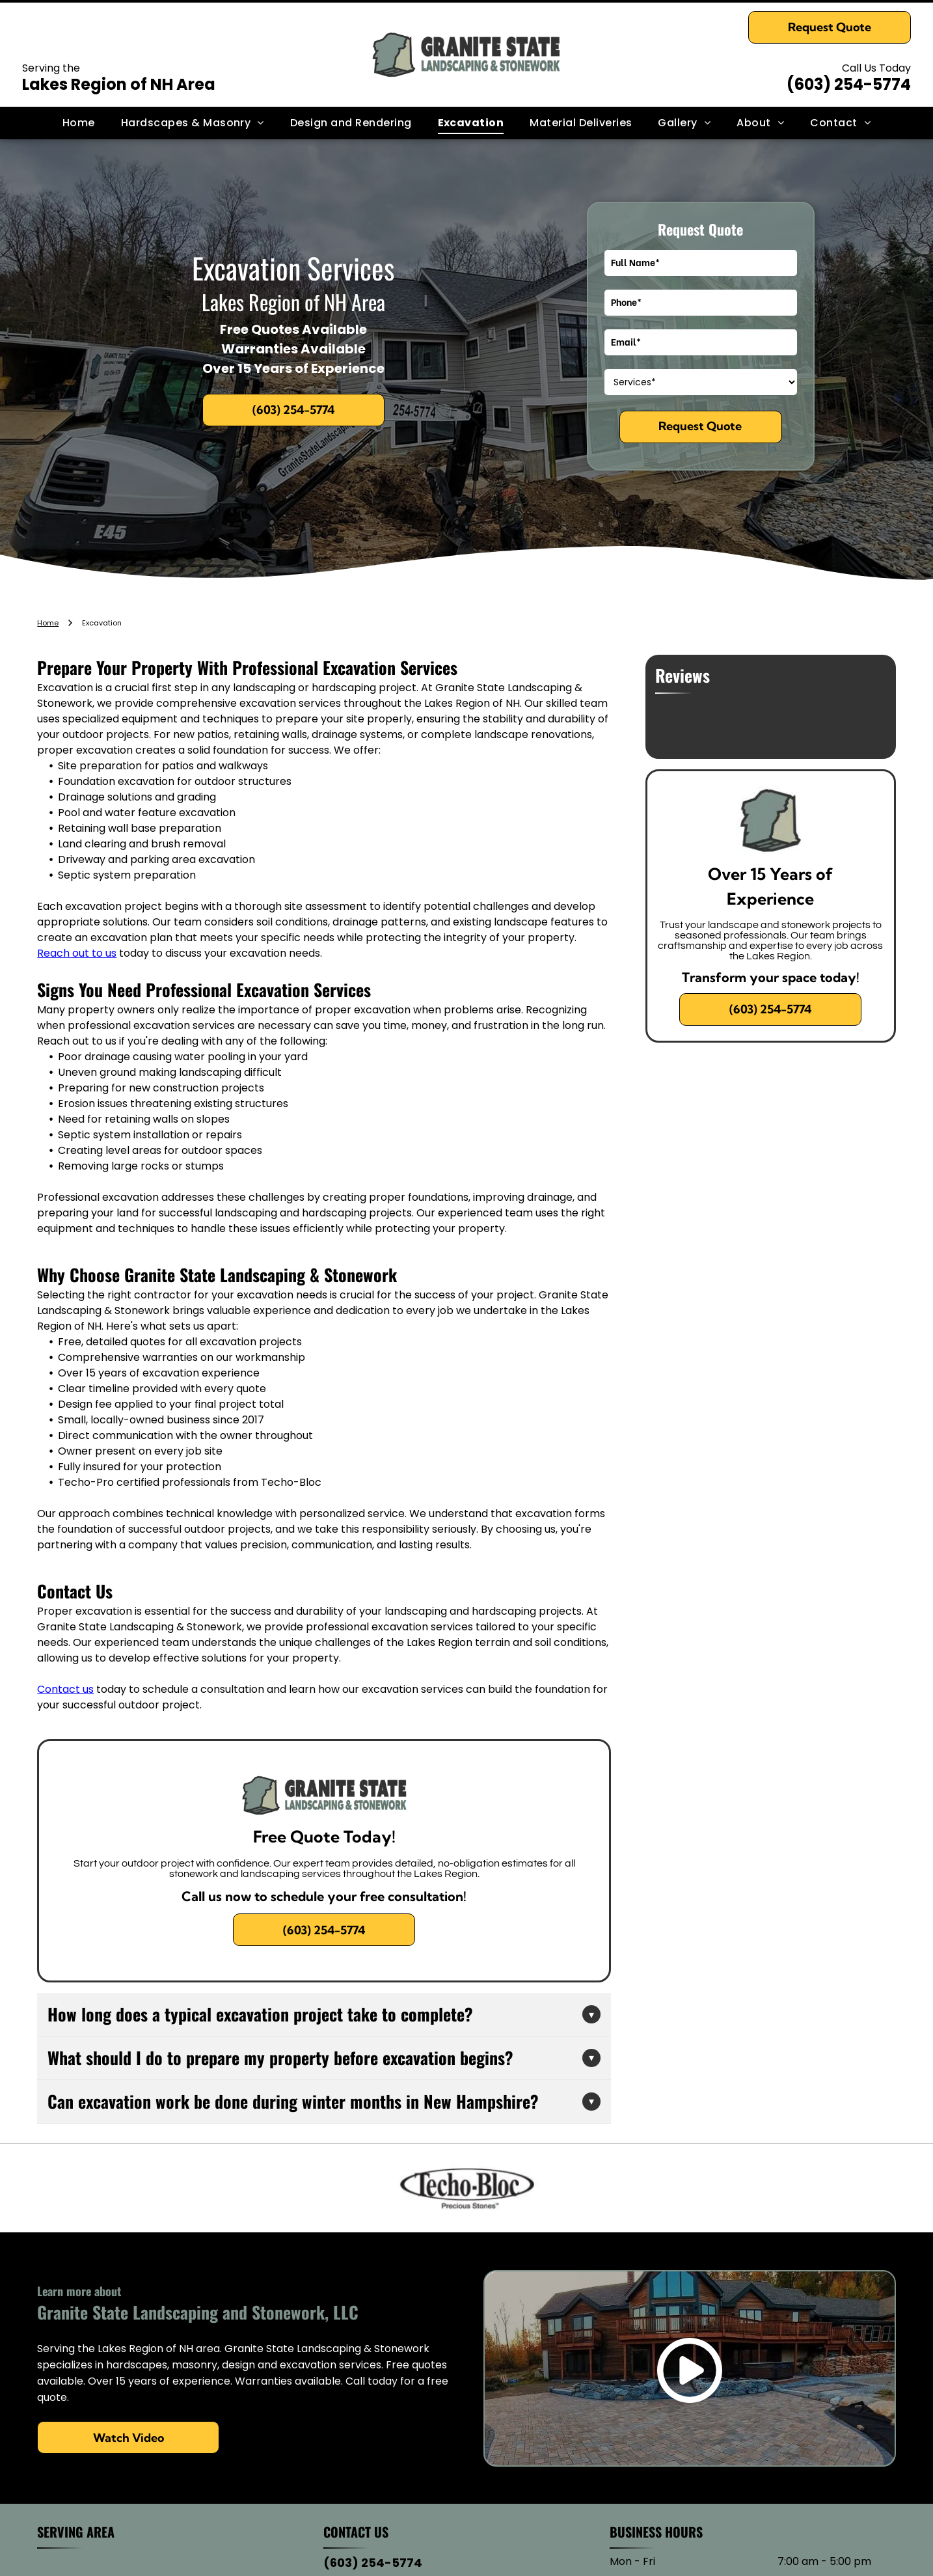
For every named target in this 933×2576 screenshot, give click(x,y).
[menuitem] (78, 123)
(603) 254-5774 (849, 84)
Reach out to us (76, 953)
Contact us (65, 1689)
